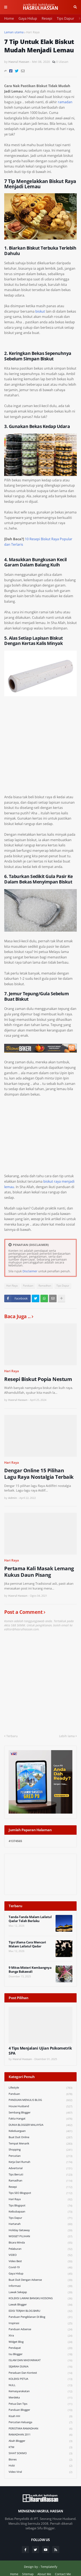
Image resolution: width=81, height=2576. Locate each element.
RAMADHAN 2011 (40, 2435)
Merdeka (40, 2397)
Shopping (40, 2150)
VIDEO (40, 2255)
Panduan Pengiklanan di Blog (40, 2317)
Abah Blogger (40, 2441)
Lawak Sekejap (40, 2292)
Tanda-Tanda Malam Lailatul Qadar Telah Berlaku (30, 1919)
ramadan (65, 102)
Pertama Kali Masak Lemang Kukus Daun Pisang (39, 1571)
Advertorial (40, 2168)
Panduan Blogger (40, 2410)
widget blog (40, 2342)
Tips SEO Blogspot (40, 2193)
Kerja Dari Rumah (40, 2162)
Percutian (40, 2156)
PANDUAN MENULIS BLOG (40, 2100)
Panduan (28, 1285)
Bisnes (40, 2459)
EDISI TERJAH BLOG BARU (40, 2311)
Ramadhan (45, 1285)
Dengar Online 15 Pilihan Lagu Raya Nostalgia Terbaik (39, 1473)
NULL (40, 2385)
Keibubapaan (40, 2212)
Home (9, 18)
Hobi (40, 2466)
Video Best (40, 2261)
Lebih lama (67, 1736)
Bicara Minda (40, 2243)
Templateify (49, 2567)
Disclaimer (30, 1271)
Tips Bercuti (40, 2174)
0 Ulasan (62, 62)
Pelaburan (40, 2249)
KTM (40, 2447)
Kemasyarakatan (40, 2391)
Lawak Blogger (40, 2305)
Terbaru (12, 1736)
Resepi (47, 18)
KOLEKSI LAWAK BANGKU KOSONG (40, 2298)
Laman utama (14, 32)
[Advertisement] (40, 743)
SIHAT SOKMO (40, 2453)
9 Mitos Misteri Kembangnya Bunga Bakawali (30, 1970)
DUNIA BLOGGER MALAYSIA (40, 2125)
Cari (75, 7)
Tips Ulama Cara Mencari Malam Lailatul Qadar (27, 1944)
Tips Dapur (65, 18)
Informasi (40, 2286)
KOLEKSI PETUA (40, 2379)
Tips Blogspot (40, 2205)
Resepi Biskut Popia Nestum (38, 1379)
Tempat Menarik (40, 2144)
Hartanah (40, 2224)
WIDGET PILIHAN (40, 2236)
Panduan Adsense (40, 2329)
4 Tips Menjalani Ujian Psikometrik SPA (40, 2050)
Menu (5, 7)
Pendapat (40, 2348)
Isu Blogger (40, 2354)
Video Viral (40, 2472)
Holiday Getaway (40, 2230)
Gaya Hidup (28, 18)
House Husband (40, 2106)
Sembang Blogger (40, 2113)
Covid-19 (40, 2267)
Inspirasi (40, 2323)
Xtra (40, 2336)
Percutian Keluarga (40, 2422)
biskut (40, 311)
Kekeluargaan (40, 2131)
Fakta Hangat (40, 2119)
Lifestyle (40, 2088)
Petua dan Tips (40, 2404)
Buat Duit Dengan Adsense (40, 2280)
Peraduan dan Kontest (40, 2373)
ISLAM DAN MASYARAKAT (40, 2360)
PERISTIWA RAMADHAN (40, 2428)
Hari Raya (33, 32)
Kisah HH (40, 2416)
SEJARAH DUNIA (40, 2367)
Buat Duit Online (40, 2137)
